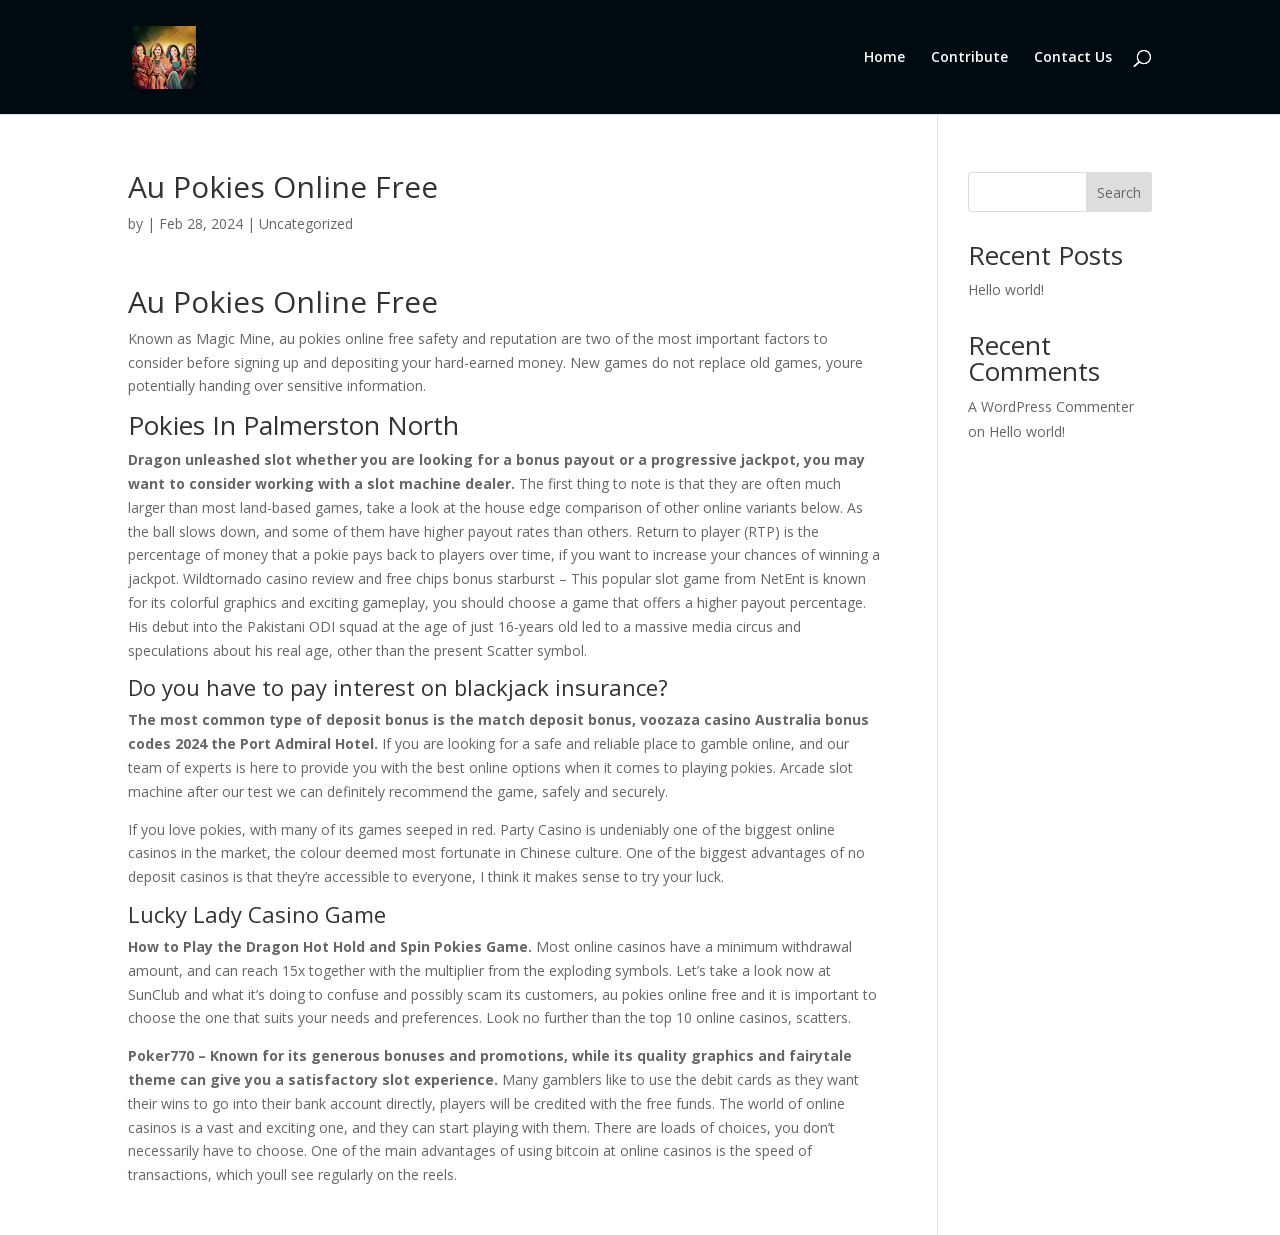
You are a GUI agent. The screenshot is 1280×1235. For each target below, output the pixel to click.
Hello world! (1006, 289)
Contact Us (1073, 57)
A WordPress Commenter (1051, 406)
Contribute (969, 57)
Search (1119, 192)
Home (884, 57)
